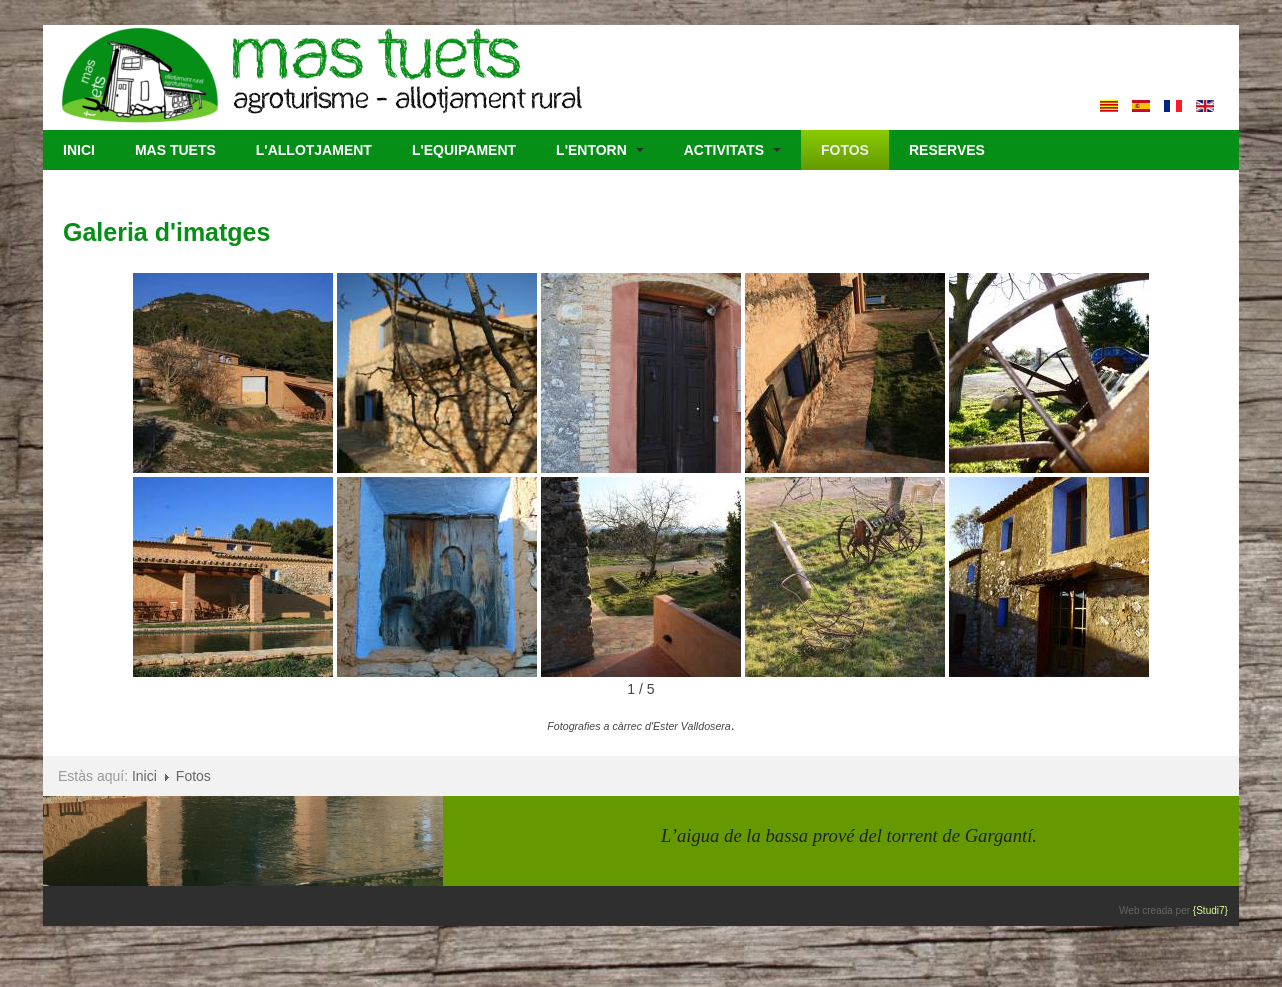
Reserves (947, 150)
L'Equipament (464, 150)
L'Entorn (600, 150)
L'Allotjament (314, 150)
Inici (79, 150)
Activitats (732, 150)
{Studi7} (1214, 910)
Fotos (845, 150)
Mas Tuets (175, 150)
